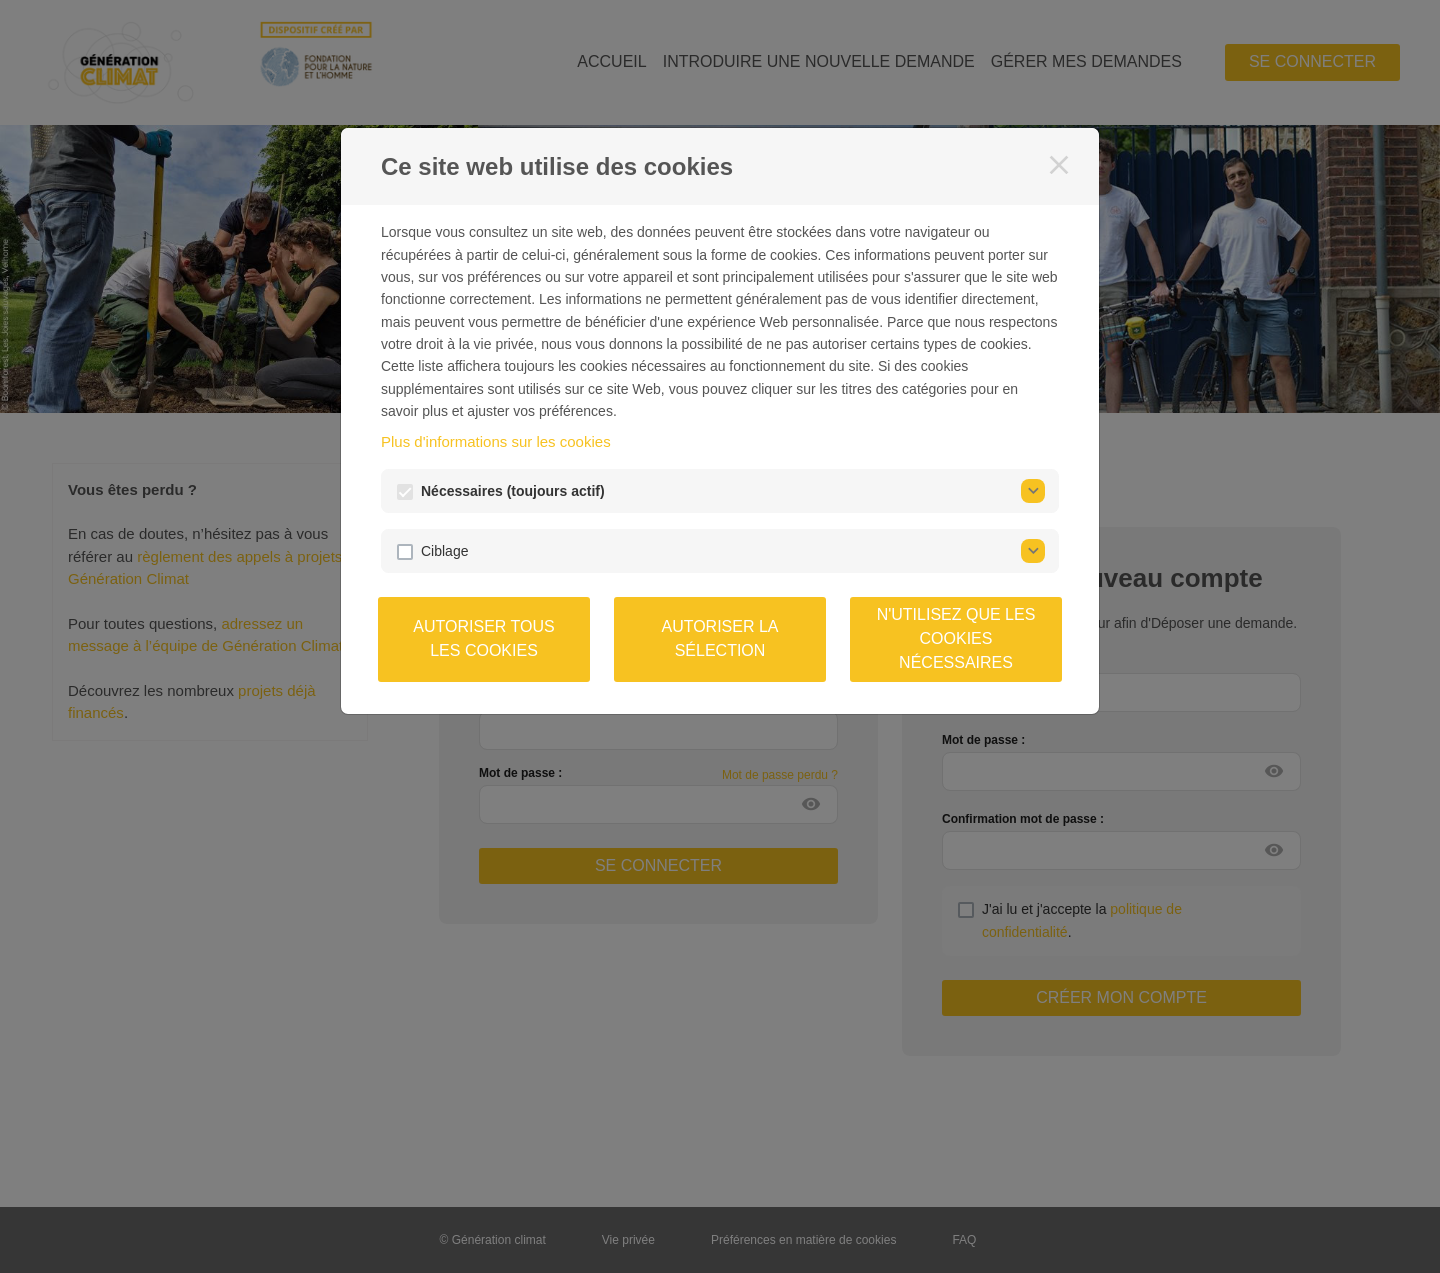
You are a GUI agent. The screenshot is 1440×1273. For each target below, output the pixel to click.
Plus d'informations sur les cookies (496, 441)
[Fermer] (1059, 165)
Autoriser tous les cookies (483, 638)
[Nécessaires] (1033, 491)
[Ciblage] (1033, 551)
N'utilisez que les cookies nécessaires (956, 638)
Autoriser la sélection (719, 638)
